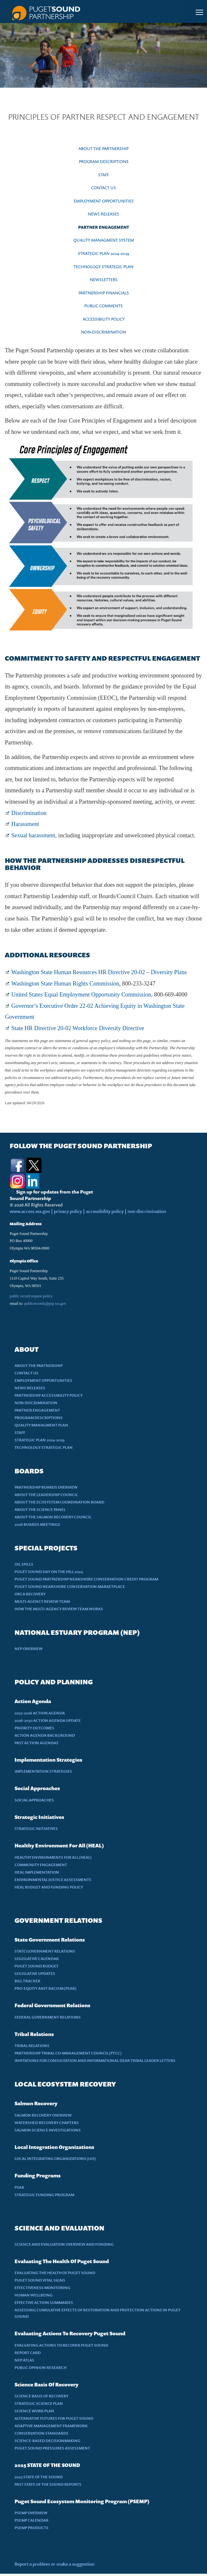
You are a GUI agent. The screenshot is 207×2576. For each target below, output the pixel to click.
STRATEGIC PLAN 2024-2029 (103, 253)
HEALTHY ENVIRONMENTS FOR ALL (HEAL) (53, 1857)
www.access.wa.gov (30, 1211)
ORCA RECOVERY (30, 1594)
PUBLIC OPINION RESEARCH (41, 2367)
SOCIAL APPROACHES (34, 1800)
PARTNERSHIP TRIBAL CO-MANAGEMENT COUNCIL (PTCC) (68, 2053)
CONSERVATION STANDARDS (41, 2433)
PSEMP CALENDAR (31, 2520)
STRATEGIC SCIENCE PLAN (39, 2403)
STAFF (103, 175)
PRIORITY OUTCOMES (34, 1728)
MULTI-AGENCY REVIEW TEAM (42, 1601)
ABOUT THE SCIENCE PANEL (40, 1509)
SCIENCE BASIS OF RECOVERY (41, 2396)
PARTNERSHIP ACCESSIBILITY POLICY (49, 1395)
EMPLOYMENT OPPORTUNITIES (104, 201)
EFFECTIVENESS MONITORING (42, 2287)
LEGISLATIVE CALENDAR (37, 1958)
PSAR (19, 2187)
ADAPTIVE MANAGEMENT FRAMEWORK (51, 2425)
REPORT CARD (28, 2352)
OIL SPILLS (24, 1564)
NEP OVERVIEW (29, 1648)
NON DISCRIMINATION (36, 1402)
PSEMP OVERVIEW (31, 2512)
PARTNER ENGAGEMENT (103, 227)
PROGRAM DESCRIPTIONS (104, 161)
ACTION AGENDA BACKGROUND (45, 1735)
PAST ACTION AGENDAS (36, 1742)
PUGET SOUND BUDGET (36, 1966)
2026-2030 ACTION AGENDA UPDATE (48, 1720)
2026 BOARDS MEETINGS (37, 1524)
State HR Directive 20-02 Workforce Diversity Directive (77, 1028)
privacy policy (68, 1211)
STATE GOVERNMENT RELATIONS (45, 1951)
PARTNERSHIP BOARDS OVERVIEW (46, 1487)
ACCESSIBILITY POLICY (104, 319)
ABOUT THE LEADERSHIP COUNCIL (46, 1494)
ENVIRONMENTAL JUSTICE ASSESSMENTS (53, 1879)
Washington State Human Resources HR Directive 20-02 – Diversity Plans (99, 972)
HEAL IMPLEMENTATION (37, 1872)
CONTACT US (103, 188)
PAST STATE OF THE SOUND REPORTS (48, 2484)
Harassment (25, 824)
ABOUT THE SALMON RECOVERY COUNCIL (53, 1517)
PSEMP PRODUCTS (31, 2527)
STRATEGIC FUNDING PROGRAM (44, 2194)
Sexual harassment (33, 835)
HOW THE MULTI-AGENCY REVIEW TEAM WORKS (59, 1609)
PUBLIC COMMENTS (103, 306)
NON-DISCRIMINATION (103, 332)
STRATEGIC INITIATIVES (36, 1828)
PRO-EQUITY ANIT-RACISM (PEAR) (46, 1988)
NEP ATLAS (24, 2360)
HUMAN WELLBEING (34, 2295)
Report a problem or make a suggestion (54, 2564)
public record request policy (31, 1296)
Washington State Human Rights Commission (65, 983)
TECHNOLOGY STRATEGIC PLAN (103, 267)
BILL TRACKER (27, 1981)
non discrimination (147, 1211)
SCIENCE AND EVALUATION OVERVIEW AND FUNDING (64, 2244)
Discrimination (29, 813)
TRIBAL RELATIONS (32, 2045)
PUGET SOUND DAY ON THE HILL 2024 (49, 1571)
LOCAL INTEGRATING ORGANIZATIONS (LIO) (55, 2158)
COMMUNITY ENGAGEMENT (41, 1864)
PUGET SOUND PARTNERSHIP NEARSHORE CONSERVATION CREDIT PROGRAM (86, 1579)
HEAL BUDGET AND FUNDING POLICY (49, 1887)
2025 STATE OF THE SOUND (39, 2477)
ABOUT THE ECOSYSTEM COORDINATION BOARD (59, 1502)
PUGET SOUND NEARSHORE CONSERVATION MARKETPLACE (70, 1586)
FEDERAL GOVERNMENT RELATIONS (48, 2017)
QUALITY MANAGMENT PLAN (41, 1425)
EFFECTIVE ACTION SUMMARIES (44, 2302)
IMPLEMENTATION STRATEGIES (43, 1771)
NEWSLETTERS (104, 279)
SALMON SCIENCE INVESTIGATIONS (48, 2130)
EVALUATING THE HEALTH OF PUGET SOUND (55, 2272)
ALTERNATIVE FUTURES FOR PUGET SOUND (54, 2418)
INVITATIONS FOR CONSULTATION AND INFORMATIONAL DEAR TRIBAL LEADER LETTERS (95, 2060)
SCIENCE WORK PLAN (34, 2411)
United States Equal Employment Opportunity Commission (81, 994)
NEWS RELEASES (103, 214)
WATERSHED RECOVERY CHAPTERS (47, 2122)
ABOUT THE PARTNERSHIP (103, 148)
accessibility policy (104, 1211)
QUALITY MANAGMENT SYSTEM (103, 240)
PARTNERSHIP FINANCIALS (103, 293)
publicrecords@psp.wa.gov (45, 1303)
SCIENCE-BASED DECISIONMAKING (47, 2440)
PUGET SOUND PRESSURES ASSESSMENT (52, 2448)
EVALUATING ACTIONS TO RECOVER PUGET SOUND (61, 2345)
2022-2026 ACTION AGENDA (40, 1713)
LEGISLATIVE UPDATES (35, 1973)
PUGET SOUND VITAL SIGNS (40, 2280)
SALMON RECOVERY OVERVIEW (43, 2115)
